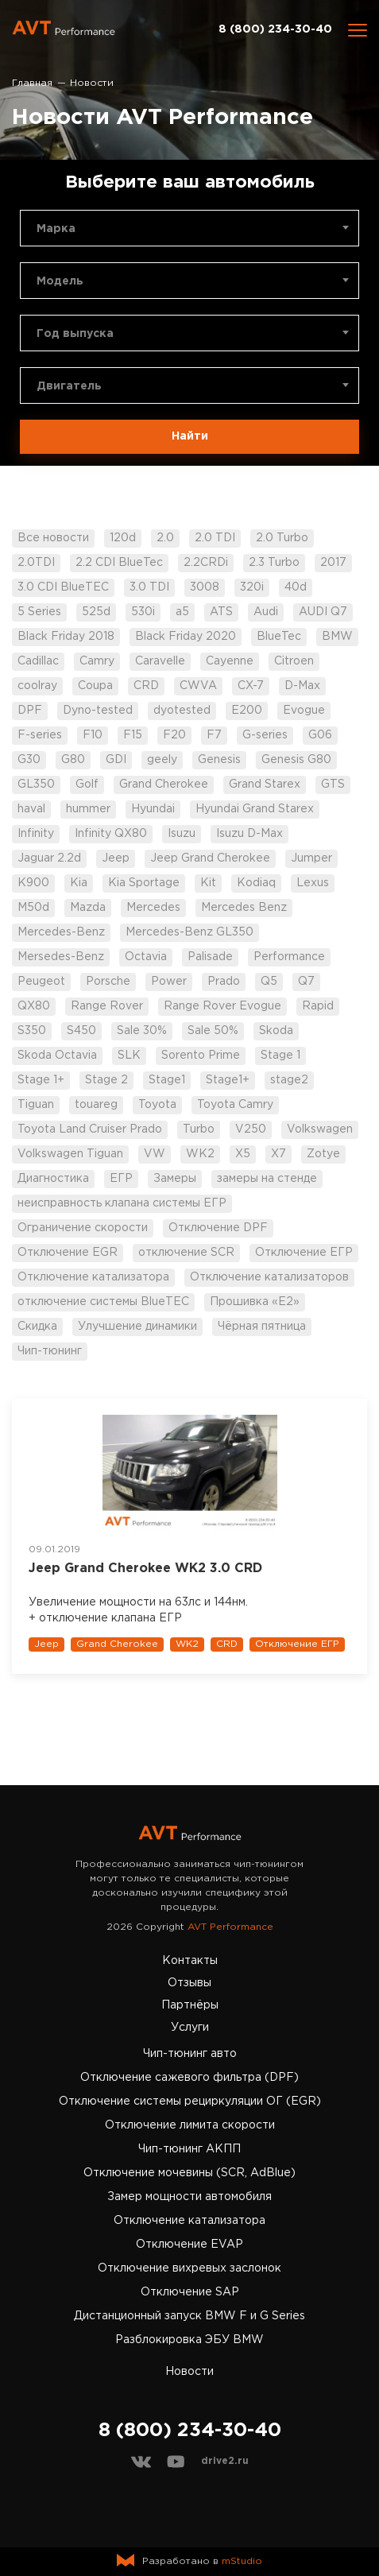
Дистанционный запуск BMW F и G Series (189, 2316)
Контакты (190, 1961)
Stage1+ (227, 1080)
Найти (190, 436)
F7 (214, 735)
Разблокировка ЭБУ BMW (189, 2340)
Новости (189, 2372)
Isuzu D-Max (249, 834)
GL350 (36, 784)
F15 (132, 735)
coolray (37, 686)
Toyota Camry (235, 1105)
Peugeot (41, 981)
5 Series (39, 612)
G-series (265, 735)
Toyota (157, 1105)
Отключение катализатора (93, 1277)
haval (31, 809)
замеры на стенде (267, 1178)
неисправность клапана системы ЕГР (121, 1203)
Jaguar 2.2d (49, 858)
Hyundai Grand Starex (254, 809)
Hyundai (153, 809)
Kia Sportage (144, 883)
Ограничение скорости (82, 1228)
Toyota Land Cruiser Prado (89, 1129)
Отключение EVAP (189, 2244)
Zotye (323, 1154)
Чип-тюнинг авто (190, 2054)
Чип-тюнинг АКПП (189, 2149)
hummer (88, 809)
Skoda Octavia (57, 1055)
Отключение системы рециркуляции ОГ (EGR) (190, 2101)
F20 (174, 735)
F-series (39, 735)
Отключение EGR (67, 1252)
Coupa (95, 686)
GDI (116, 760)
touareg (96, 1105)
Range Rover (107, 1006)
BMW (337, 636)
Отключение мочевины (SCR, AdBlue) (189, 2173)
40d (295, 587)
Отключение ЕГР (304, 1252)
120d (123, 538)
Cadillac (38, 661)
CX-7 (251, 686)
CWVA (198, 686)
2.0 (165, 538)
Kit (208, 883)
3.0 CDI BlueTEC (63, 587)
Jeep (116, 858)
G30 (29, 760)
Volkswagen (320, 1129)
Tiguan (35, 1105)
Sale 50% (213, 1031)
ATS (221, 612)
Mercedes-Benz (61, 932)
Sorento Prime (200, 1055)
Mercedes (153, 907)
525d (96, 612)
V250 (250, 1129)
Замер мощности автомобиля (189, 2197)
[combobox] (189, 228)
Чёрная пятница (262, 1326)
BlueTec (279, 636)
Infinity (35, 834)
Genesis (219, 760)
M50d (33, 907)
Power (169, 981)
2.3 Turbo (274, 562)
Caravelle (160, 661)
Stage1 (167, 1080)
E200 (246, 710)
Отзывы (189, 1983)
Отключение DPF (218, 1228)
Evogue (304, 710)
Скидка (37, 1326)
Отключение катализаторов (269, 1277)
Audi (265, 612)
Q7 (306, 981)
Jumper (311, 858)
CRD (146, 686)
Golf (87, 784)
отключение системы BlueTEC (103, 1302)
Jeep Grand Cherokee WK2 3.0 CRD (145, 1569)
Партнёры (190, 2005)
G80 (73, 760)
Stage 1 (280, 1055)
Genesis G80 (296, 760)
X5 (242, 1154)
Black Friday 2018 (65, 636)
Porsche (108, 981)
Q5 (269, 981)
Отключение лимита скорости (190, 2125)
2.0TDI (36, 562)
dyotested (182, 710)
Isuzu (181, 834)
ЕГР (121, 1178)
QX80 (33, 1006)
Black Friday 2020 (185, 636)
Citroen (294, 661)
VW (154, 1154)
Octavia (146, 957)
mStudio (242, 2561)
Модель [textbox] (60, 281)
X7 (278, 1154)
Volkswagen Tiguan (70, 1154)
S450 (81, 1031)
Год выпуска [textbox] (75, 334)
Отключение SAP (190, 2292)
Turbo (199, 1129)
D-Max (302, 686)
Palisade (210, 957)
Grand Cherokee (163, 784)
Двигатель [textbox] (69, 386)
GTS (333, 784)
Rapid (318, 1006)
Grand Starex (264, 784)
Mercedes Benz (244, 907)
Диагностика (53, 1178)
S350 (31, 1031)
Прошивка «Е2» (255, 1302)
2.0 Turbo (282, 538)
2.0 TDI (215, 538)
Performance (289, 957)
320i (252, 587)
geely (162, 760)
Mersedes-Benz (60, 957)
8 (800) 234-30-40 (275, 29)
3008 (204, 587)
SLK (129, 1055)
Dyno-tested (98, 710)
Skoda (276, 1031)
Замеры (174, 1178)
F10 (92, 735)
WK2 (200, 1154)
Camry (96, 661)
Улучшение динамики (137, 1326)
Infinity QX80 (111, 834)
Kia (78, 883)
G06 (320, 735)
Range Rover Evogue (222, 1006)
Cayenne (229, 661)
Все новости (53, 538)
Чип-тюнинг (49, 1351)
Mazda (88, 907)
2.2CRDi (206, 562)
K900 (33, 883)
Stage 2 (106, 1080)
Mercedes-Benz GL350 (189, 932)
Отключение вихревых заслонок (189, 2268)
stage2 (289, 1080)
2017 (333, 562)
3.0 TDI (149, 587)
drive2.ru (225, 2461)
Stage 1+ (40, 1080)
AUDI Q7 (323, 612)
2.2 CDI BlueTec (119, 562)
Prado (223, 981)
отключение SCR (186, 1252)
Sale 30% (142, 1031)
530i (143, 612)
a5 (182, 612)
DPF (29, 710)
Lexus (312, 883)
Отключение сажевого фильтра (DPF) (189, 2077)
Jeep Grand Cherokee (210, 858)
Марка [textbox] (56, 229)
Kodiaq (256, 883)
